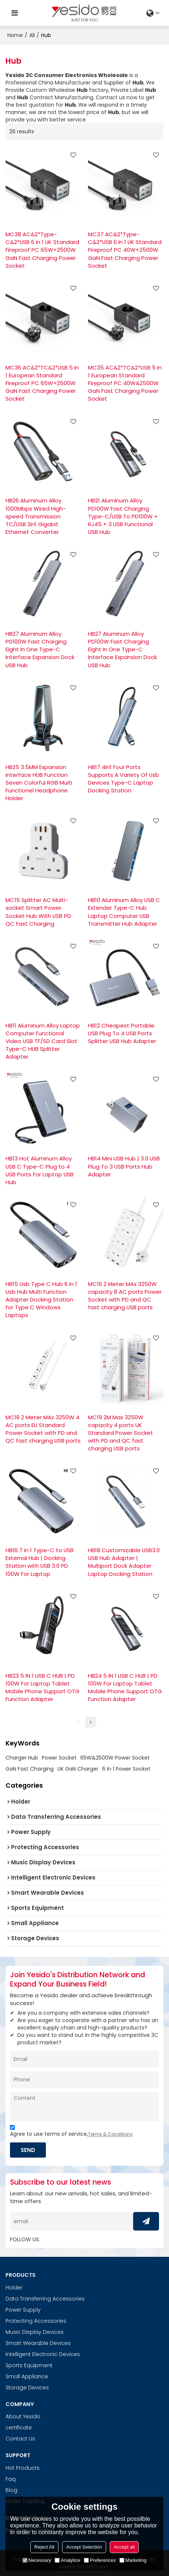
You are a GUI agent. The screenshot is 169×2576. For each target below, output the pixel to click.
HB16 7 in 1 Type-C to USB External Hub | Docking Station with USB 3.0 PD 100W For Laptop (40, 1561)
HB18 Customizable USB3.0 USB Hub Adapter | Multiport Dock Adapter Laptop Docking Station (124, 1561)
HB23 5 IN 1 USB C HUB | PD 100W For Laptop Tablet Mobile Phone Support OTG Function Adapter (43, 1687)
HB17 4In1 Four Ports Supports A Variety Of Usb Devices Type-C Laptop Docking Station (123, 778)
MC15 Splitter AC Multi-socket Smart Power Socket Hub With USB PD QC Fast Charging (38, 911)
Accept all (124, 2547)
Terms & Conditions (110, 2134)
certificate (19, 2427)
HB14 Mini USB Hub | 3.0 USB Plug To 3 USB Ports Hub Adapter (124, 1166)
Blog (11, 2490)
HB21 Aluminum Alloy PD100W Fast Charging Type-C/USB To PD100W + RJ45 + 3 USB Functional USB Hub (123, 516)
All (32, 35)
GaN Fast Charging (30, 1769)
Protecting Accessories (36, 2321)
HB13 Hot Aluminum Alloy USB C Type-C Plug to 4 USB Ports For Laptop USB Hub (40, 1170)
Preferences (100, 2560)
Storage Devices (27, 2387)
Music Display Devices (35, 2332)
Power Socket (59, 1757)
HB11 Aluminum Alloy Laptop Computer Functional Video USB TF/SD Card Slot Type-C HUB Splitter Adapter (43, 1041)
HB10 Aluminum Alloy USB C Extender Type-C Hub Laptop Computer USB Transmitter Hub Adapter (124, 911)
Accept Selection (84, 2547)
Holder (14, 2287)
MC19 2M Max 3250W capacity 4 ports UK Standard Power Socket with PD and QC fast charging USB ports (120, 1433)
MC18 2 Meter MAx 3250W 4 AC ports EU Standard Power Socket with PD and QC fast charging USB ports (43, 1428)
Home (15, 35)
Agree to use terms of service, (71, 2132)
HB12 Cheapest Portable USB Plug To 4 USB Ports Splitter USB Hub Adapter (122, 1033)
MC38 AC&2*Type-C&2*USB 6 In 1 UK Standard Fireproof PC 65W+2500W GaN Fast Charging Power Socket (42, 250)
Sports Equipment (29, 2365)
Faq (11, 2479)
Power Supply (23, 2309)
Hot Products (23, 2468)
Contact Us (20, 2438)
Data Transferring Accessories (45, 2298)
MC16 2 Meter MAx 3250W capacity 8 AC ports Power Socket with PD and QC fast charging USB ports (125, 1295)
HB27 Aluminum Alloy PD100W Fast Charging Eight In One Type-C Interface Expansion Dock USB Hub (40, 649)
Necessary (37, 2560)
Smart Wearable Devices (38, 2343)
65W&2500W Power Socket (115, 1757)
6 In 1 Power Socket (126, 1769)
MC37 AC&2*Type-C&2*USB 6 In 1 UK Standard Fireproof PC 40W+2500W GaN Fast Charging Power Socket (125, 250)
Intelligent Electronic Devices (43, 2354)
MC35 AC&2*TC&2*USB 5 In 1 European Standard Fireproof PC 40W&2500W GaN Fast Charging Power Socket (125, 383)
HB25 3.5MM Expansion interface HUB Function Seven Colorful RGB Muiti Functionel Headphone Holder (39, 782)
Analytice (67, 2560)
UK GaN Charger (77, 1769)
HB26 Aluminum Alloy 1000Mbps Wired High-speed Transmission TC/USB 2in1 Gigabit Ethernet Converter (36, 516)
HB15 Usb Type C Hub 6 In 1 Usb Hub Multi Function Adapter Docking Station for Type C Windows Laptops (41, 1299)
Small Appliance (27, 2376)
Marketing (132, 2560)
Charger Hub (22, 1757)
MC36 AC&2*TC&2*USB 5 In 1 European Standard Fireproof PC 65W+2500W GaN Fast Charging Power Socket (42, 383)
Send (28, 2150)
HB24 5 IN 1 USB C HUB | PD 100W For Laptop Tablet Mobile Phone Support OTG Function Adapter (125, 1687)
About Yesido (23, 2416)
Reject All (44, 2547)
